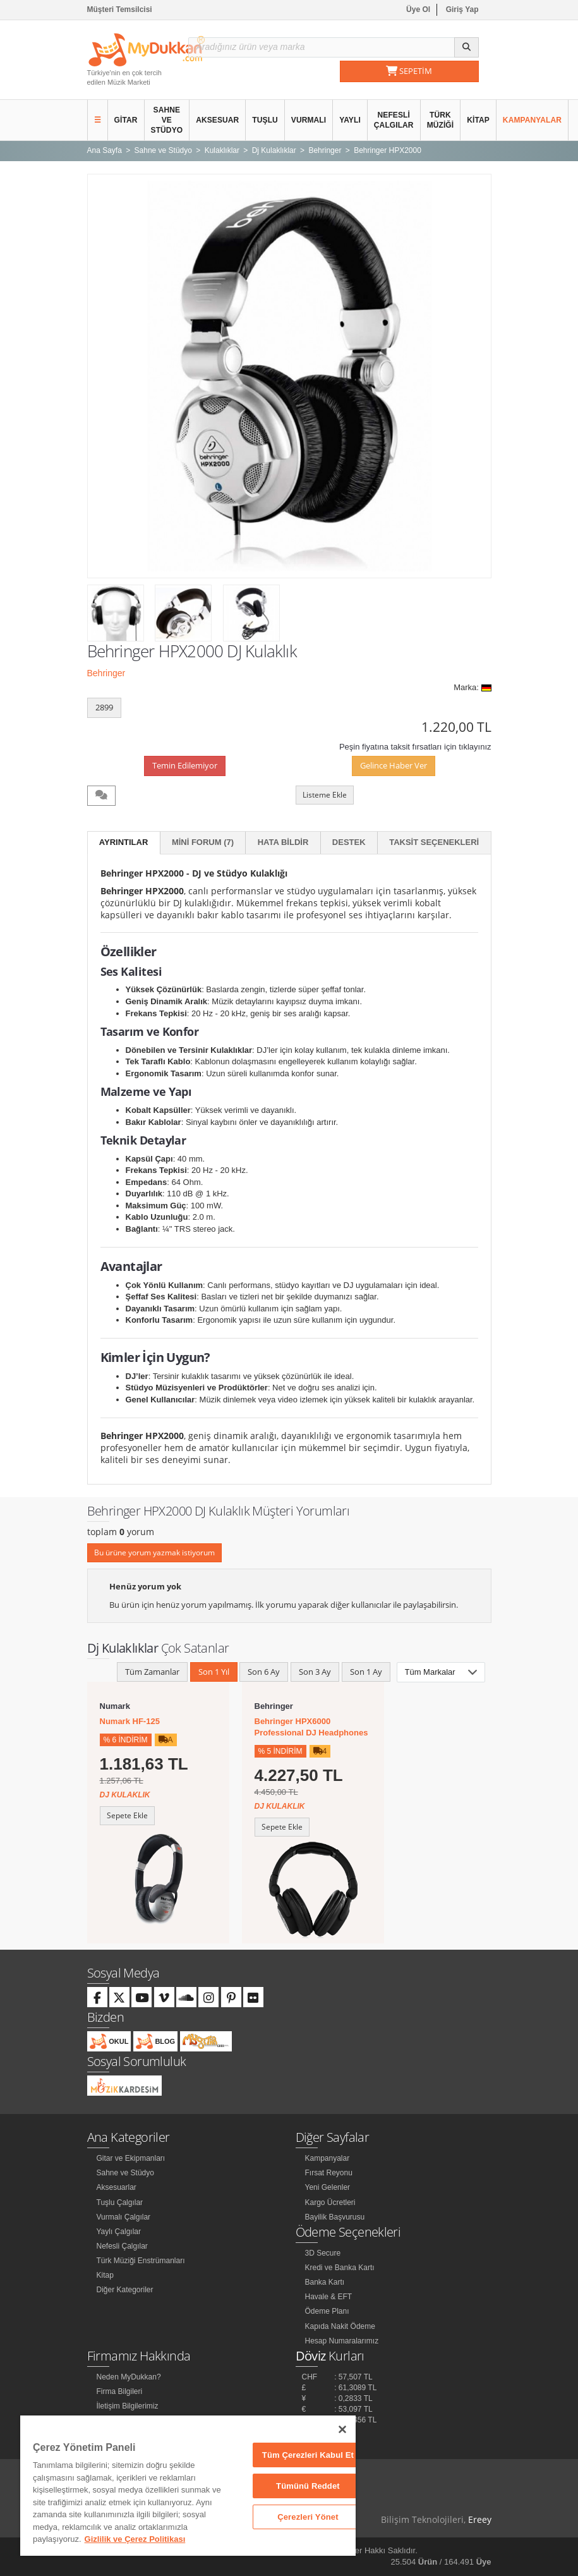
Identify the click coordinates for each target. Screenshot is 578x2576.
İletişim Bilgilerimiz (128, 2406)
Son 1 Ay (366, 1671)
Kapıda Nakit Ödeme (340, 2326)
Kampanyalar (532, 120)
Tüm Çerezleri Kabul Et (308, 2455)
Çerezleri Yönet (307, 2517)
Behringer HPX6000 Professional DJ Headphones (311, 1726)
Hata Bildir (283, 842)
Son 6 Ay (264, 1671)
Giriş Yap (462, 9)
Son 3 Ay (315, 1671)
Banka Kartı (325, 2282)
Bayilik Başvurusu (335, 2217)
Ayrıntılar (123, 842)
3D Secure (323, 2253)
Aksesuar (217, 120)
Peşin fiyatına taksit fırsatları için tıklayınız (415, 746)
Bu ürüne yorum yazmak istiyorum (154, 1552)
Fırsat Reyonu (328, 2172)
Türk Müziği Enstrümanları (141, 2260)
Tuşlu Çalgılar (120, 2202)
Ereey (479, 2519)
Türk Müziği (440, 120)
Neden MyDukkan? (129, 2376)
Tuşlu (265, 120)
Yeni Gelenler (328, 2187)
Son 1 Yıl (213, 1671)
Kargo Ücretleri (330, 2202)
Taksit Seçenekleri (434, 842)
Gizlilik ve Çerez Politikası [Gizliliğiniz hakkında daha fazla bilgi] (135, 2539)
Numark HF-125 (130, 1721)
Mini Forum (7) (203, 842)
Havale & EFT (328, 2296)
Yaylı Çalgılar (119, 2231)
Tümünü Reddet (308, 2486)
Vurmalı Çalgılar (124, 2217)
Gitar (126, 120)
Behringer (106, 673)
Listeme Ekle (325, 794)
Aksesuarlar (116, 2187)
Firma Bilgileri (120, 2391)
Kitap (478, 120)
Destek (349, 842)
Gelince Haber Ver (393, 765)
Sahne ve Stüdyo (167, 120)
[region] (188, 2485)
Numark (115, 1706)
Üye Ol (418, 9)
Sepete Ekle (127, 1815)
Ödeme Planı (327, 2311)
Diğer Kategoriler (125, 2289)
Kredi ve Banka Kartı (340, 2267)
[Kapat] (342, 2429)
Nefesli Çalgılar (394, 120)
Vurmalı (308, 120)
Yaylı (350, 120)
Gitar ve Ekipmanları (131, 2158)
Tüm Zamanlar (152, 1671)
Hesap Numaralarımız (342, 2340)
